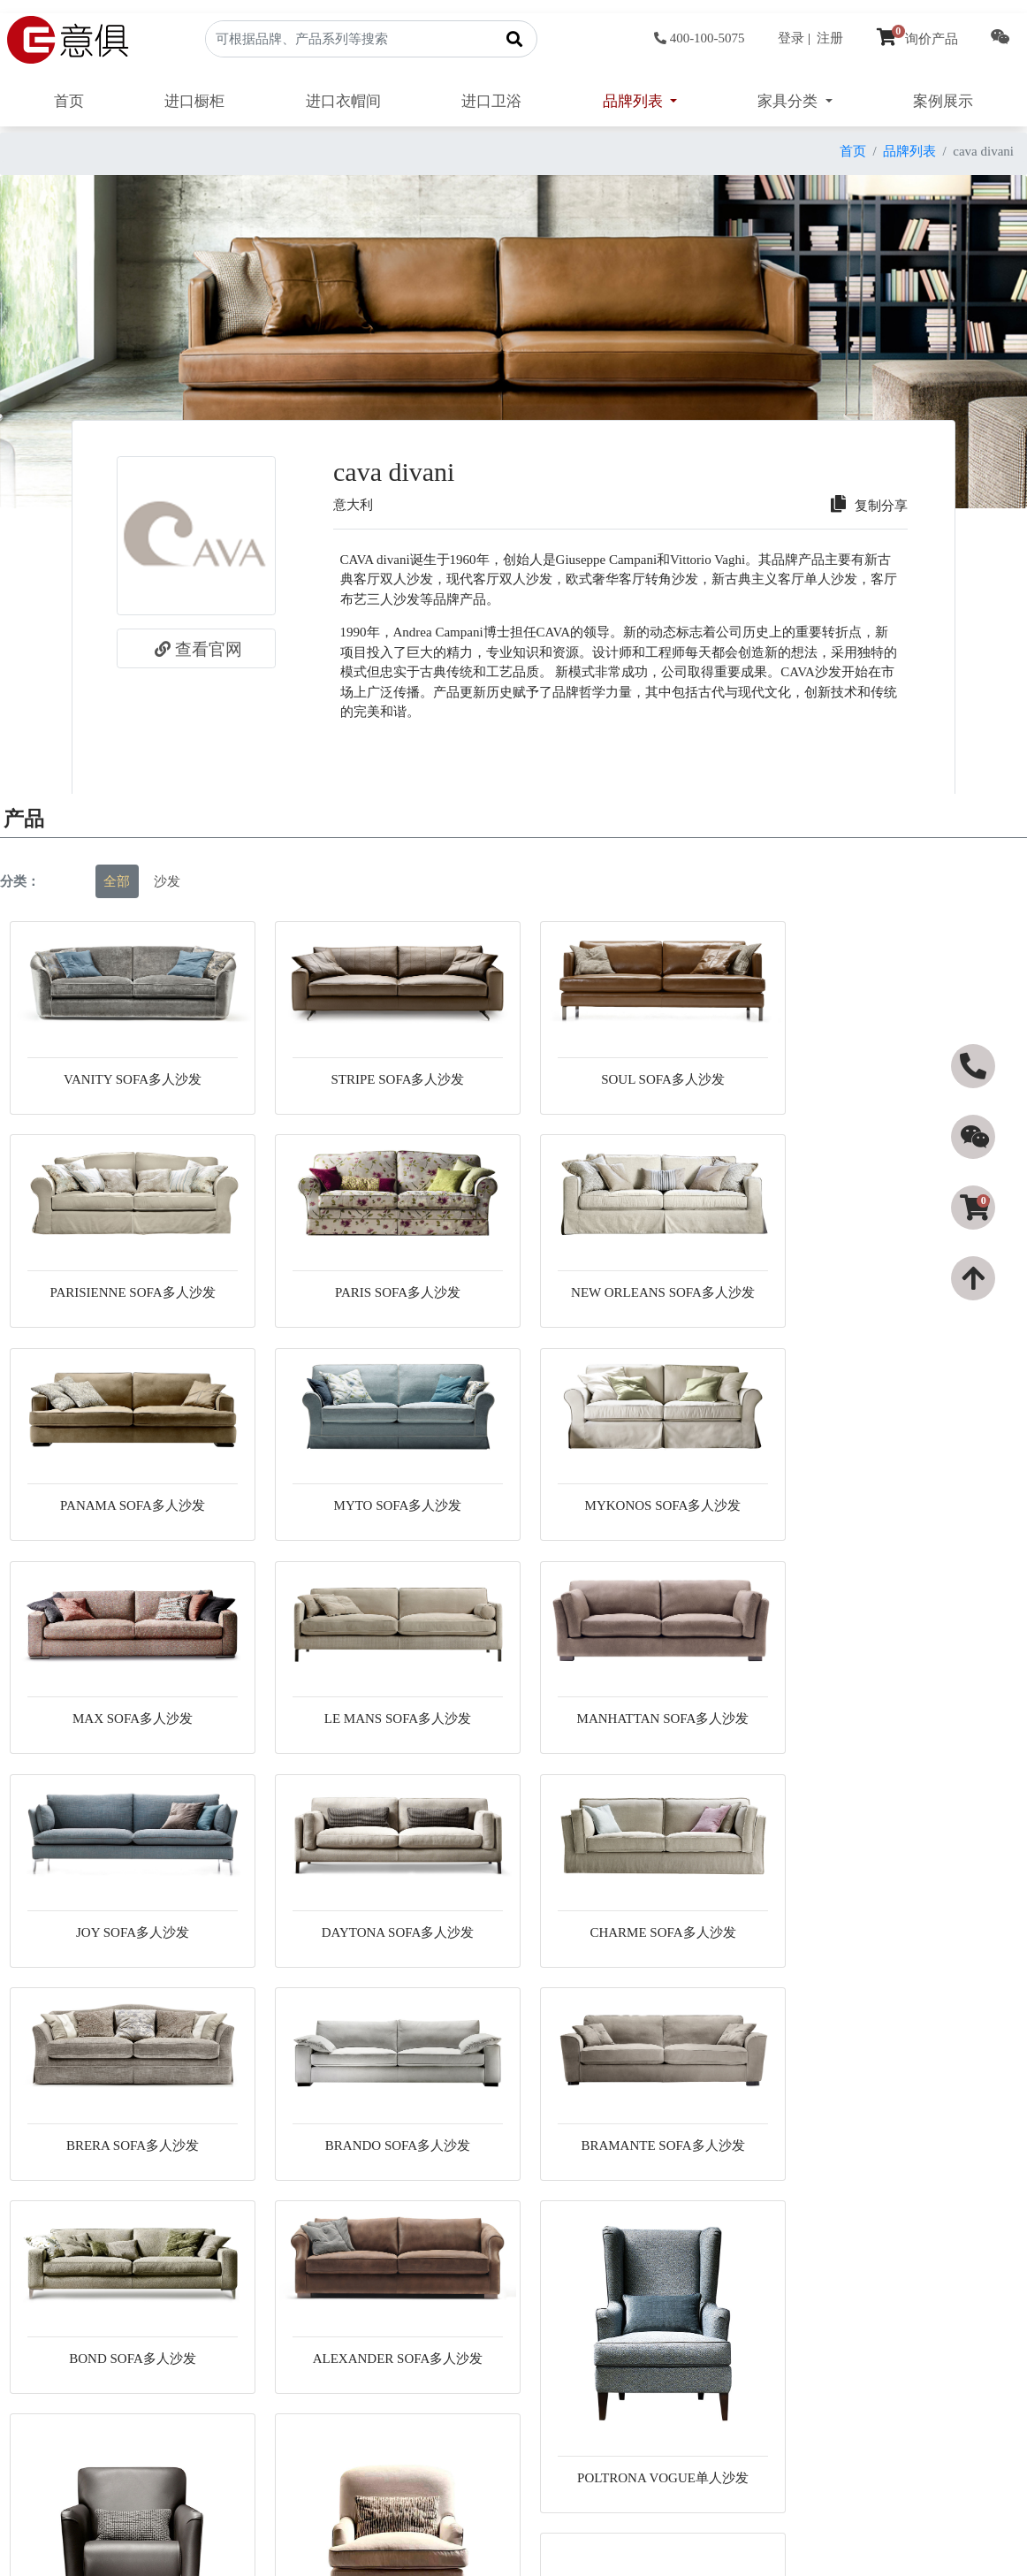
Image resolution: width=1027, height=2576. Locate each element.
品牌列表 (909, 151)
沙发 (167, 881)
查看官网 (196, 648)
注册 (830, 38)
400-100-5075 (699, 38)
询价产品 (917, 39)
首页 (69, 101)
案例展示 (943, 101)
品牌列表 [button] (634, 101)
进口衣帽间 (343, 101)
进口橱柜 (194, 101)
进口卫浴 (491, 101)
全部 (116, 881)
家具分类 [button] (789, 101)
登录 (791, 38)
